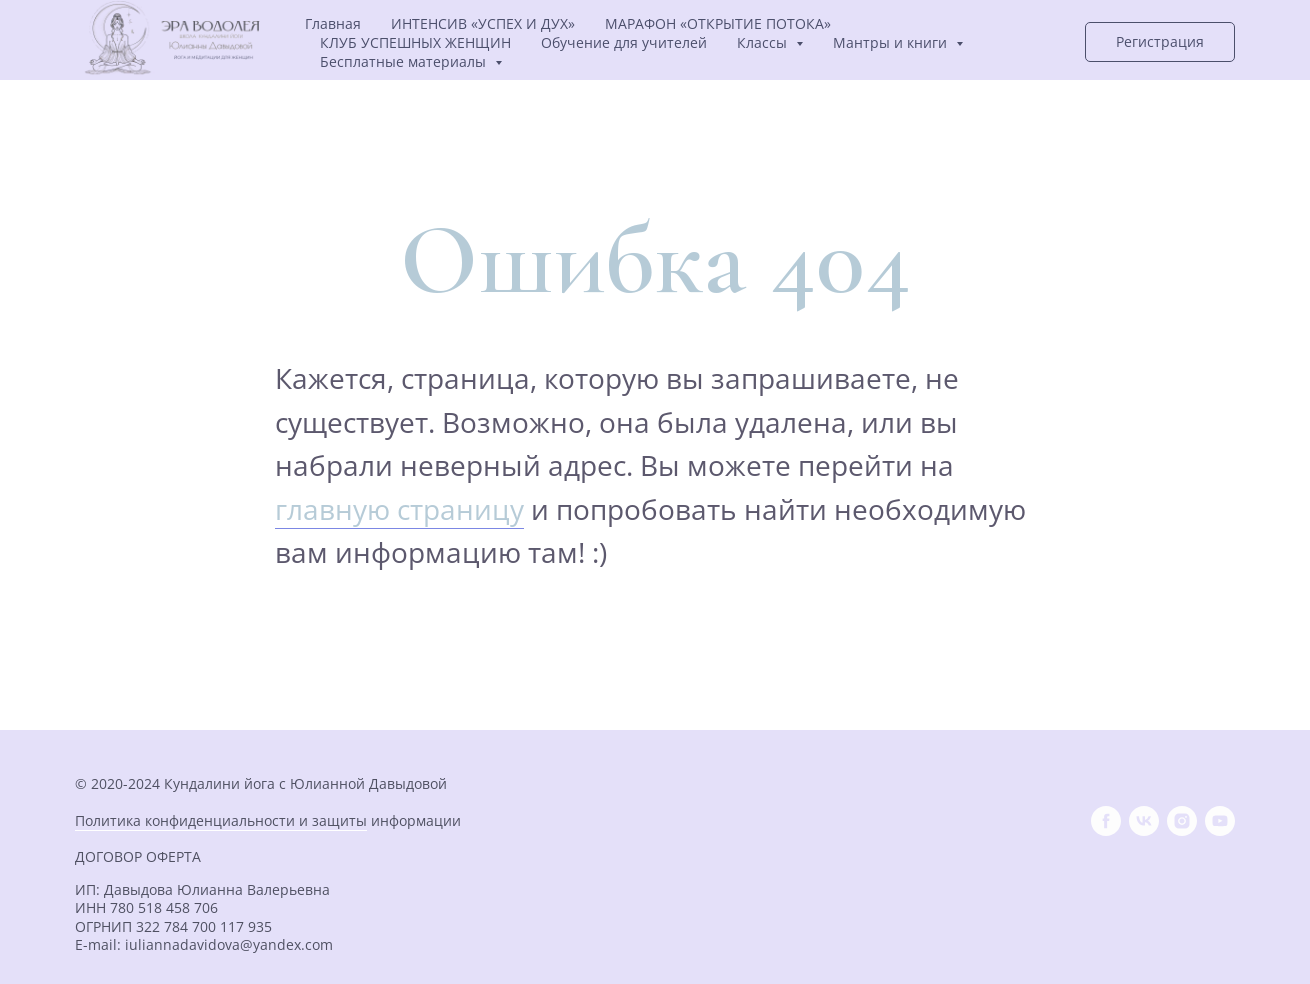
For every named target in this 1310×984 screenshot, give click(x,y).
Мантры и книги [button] (892, 42)
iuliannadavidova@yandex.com (229, 944)
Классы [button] (764, 42)
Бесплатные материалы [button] (405, 61)
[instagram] (1182, 821)
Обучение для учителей (624, 42)
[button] (1160, 42)
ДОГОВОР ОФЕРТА (138, 856)
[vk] (1144, 821)
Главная (333, 23)
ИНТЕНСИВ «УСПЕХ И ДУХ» (483, 23)
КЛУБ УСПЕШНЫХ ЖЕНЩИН (415, 42)
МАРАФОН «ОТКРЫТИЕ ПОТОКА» (718, 23)
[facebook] (1106, 821)
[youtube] (1220, 821)
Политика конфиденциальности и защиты (221, 820)
